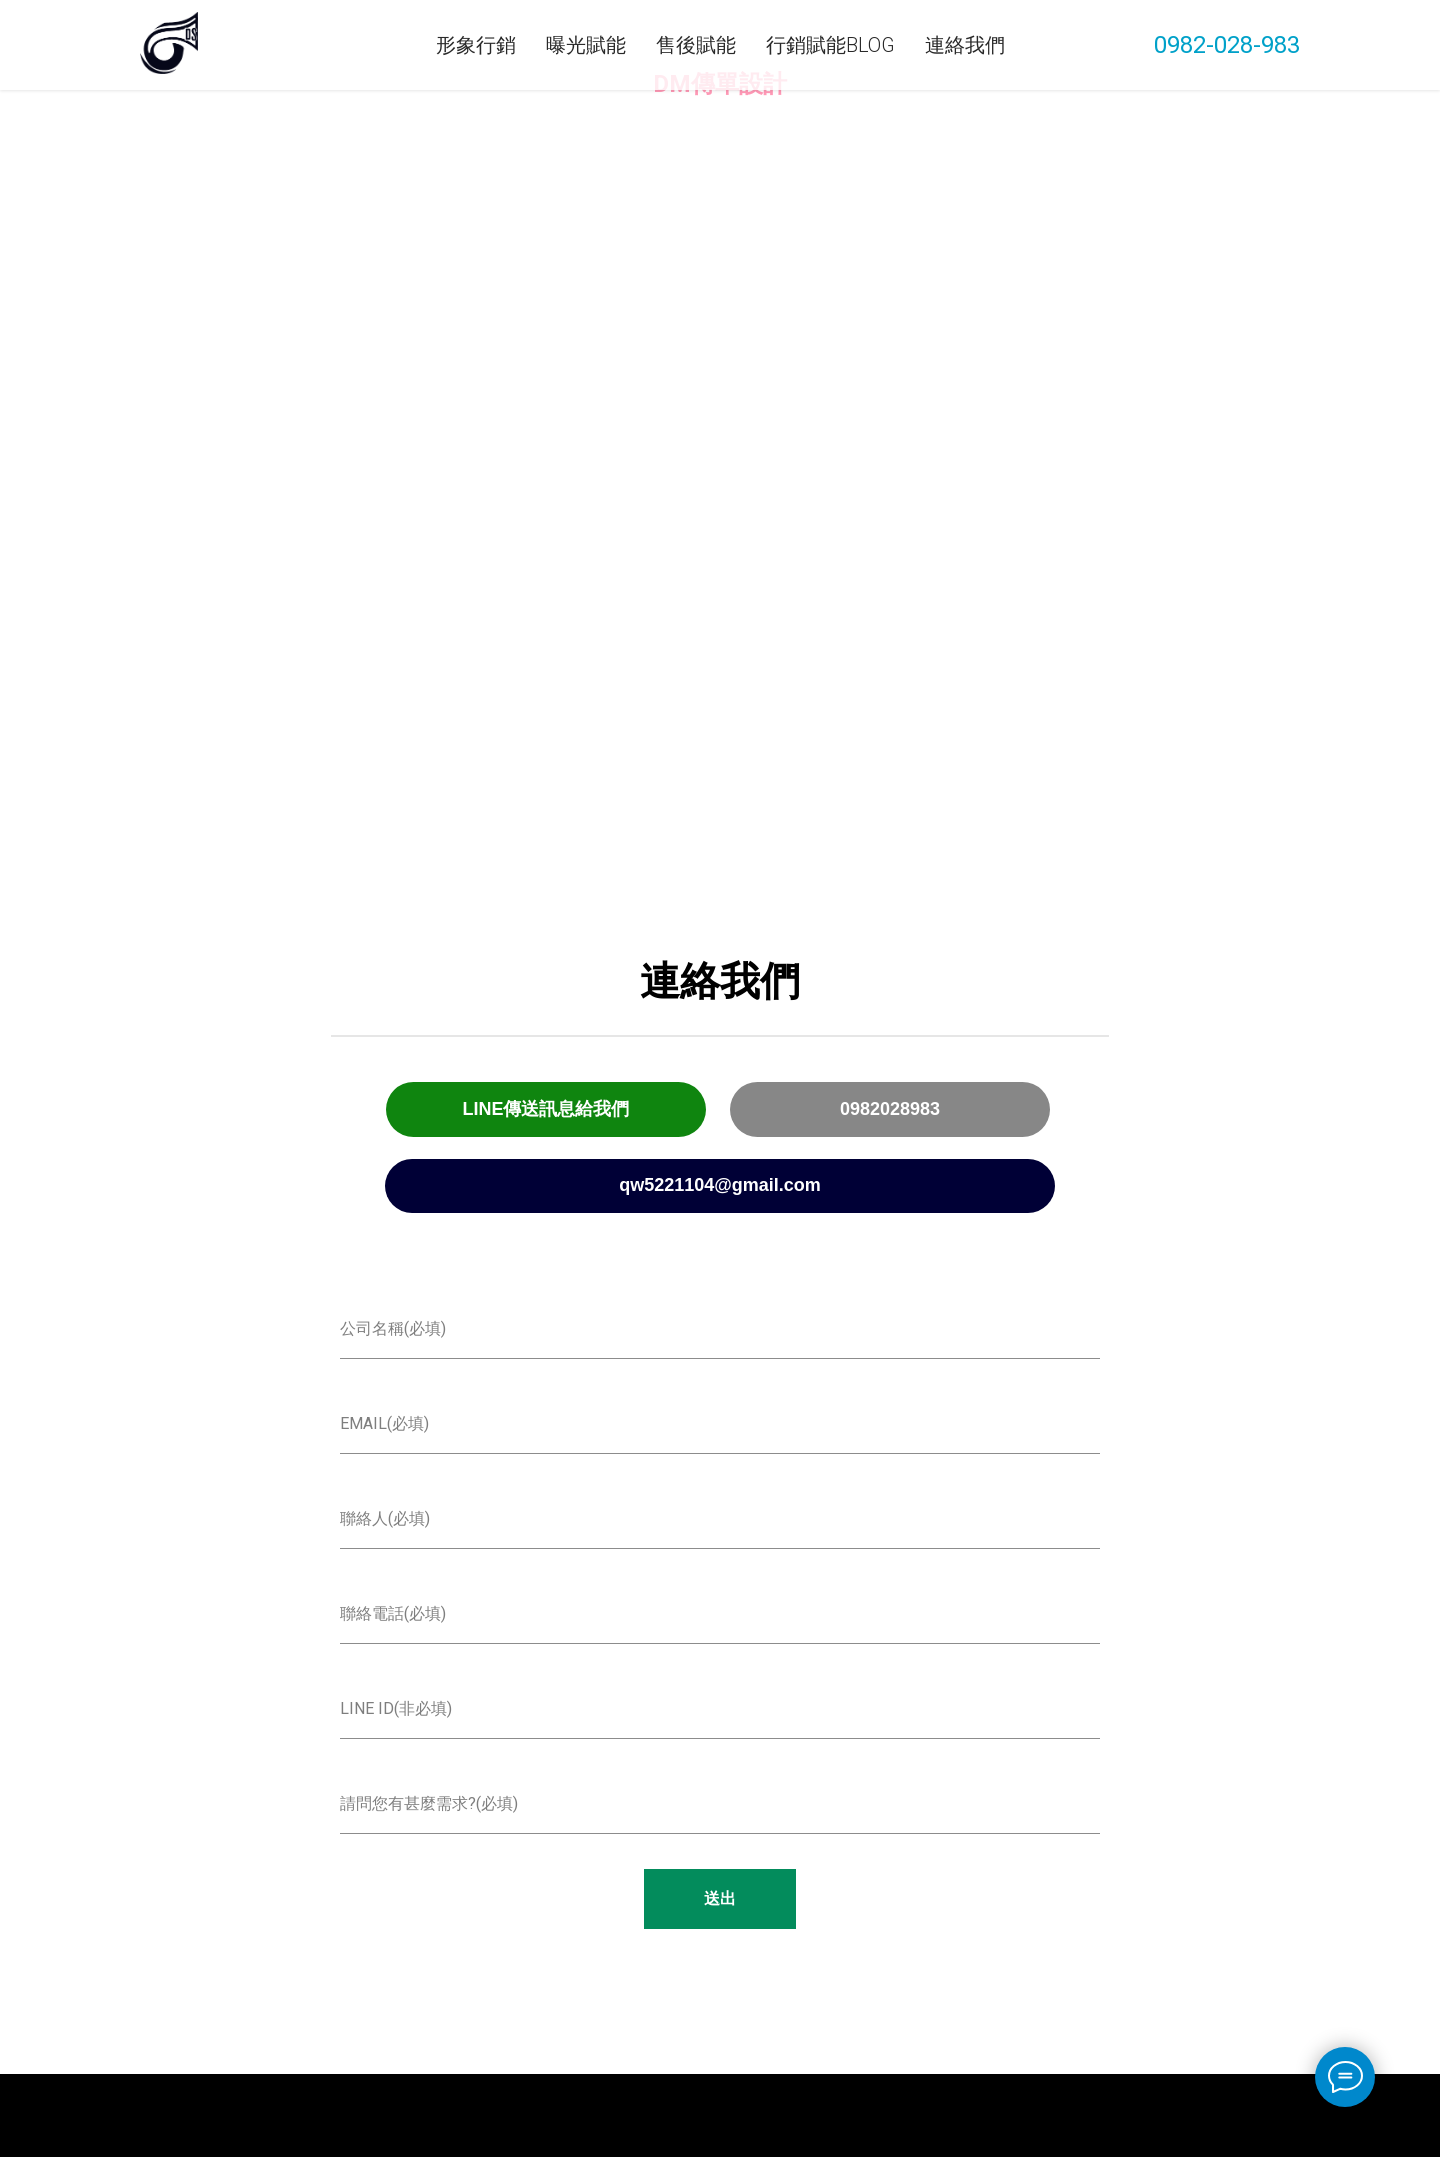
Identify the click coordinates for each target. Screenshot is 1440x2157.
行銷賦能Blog (830, 45)
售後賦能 (696, 45)
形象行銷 (476, 45)
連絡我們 (965, 45)
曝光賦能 (586, 45)
